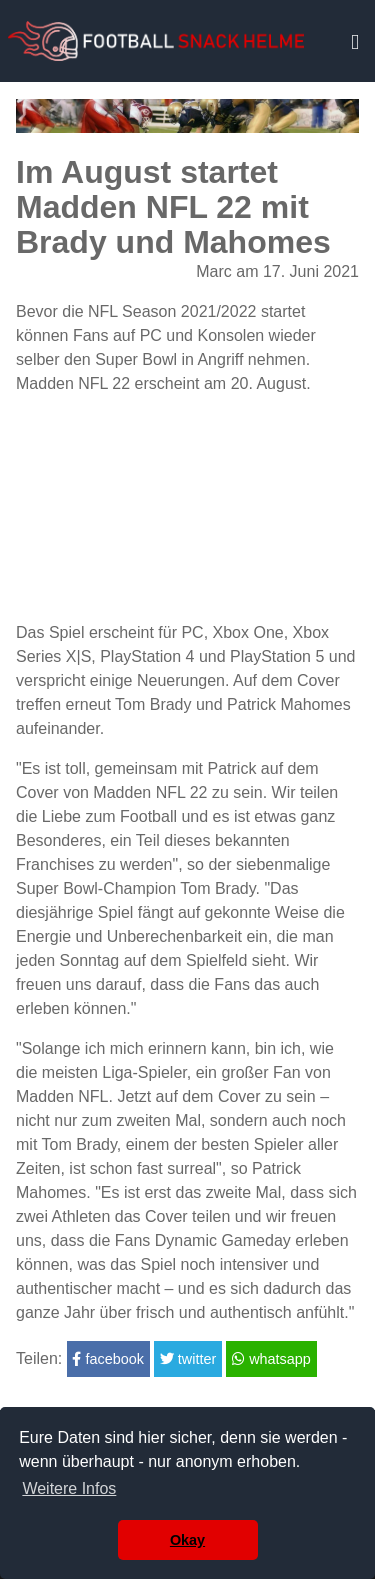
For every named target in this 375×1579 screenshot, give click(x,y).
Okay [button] (187, 1540)
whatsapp (271, 1359)
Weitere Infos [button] (69, 1488)
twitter (188, 1359)
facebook (107, 1359)
